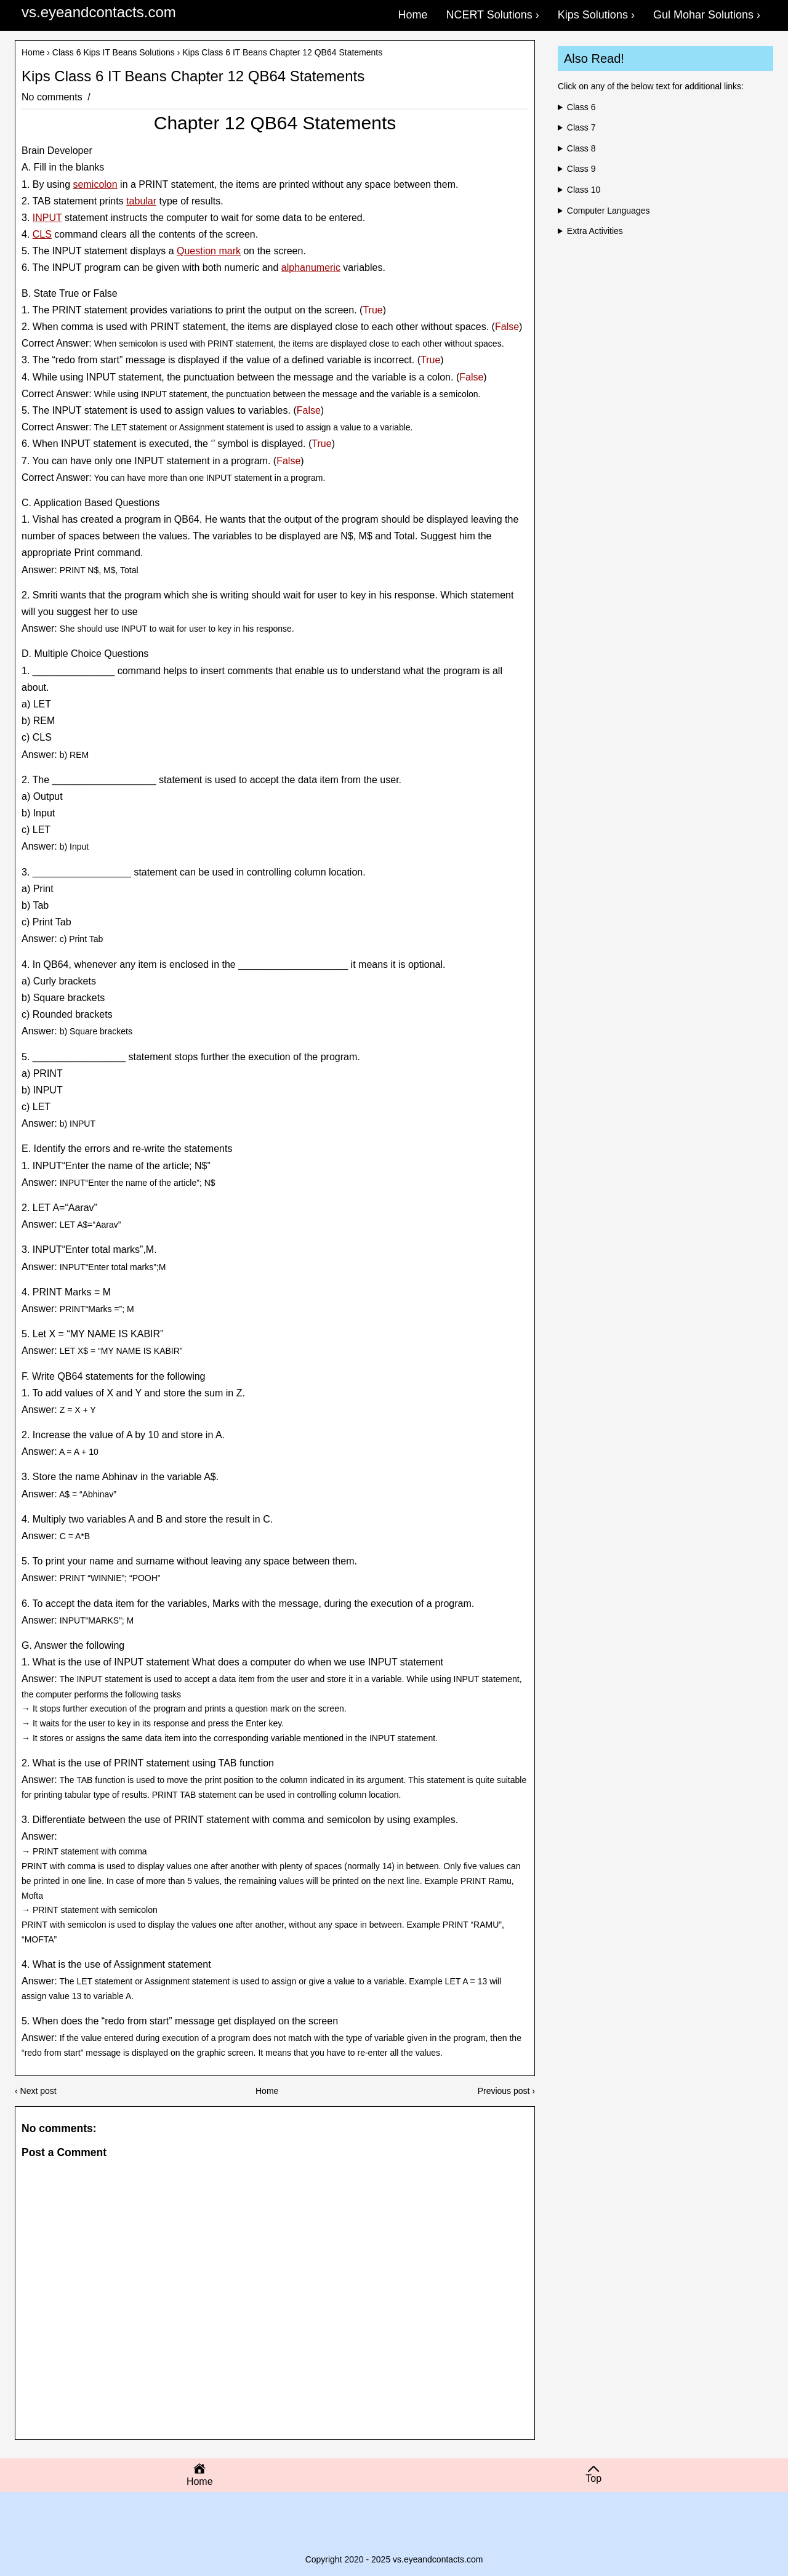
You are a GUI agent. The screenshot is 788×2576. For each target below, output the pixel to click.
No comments (53, 97)
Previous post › (506, 2091)
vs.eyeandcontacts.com (99, 12)
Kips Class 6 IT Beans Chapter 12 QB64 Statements (193, 76)
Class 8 (581, 148)
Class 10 (583, 190)
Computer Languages (608, 210)
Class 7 (581, 127)
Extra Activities (595, 231)
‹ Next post (36, 2091)
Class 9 (581, 169)
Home (33, 52)
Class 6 (581, 107)
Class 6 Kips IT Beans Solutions (113, 52)
